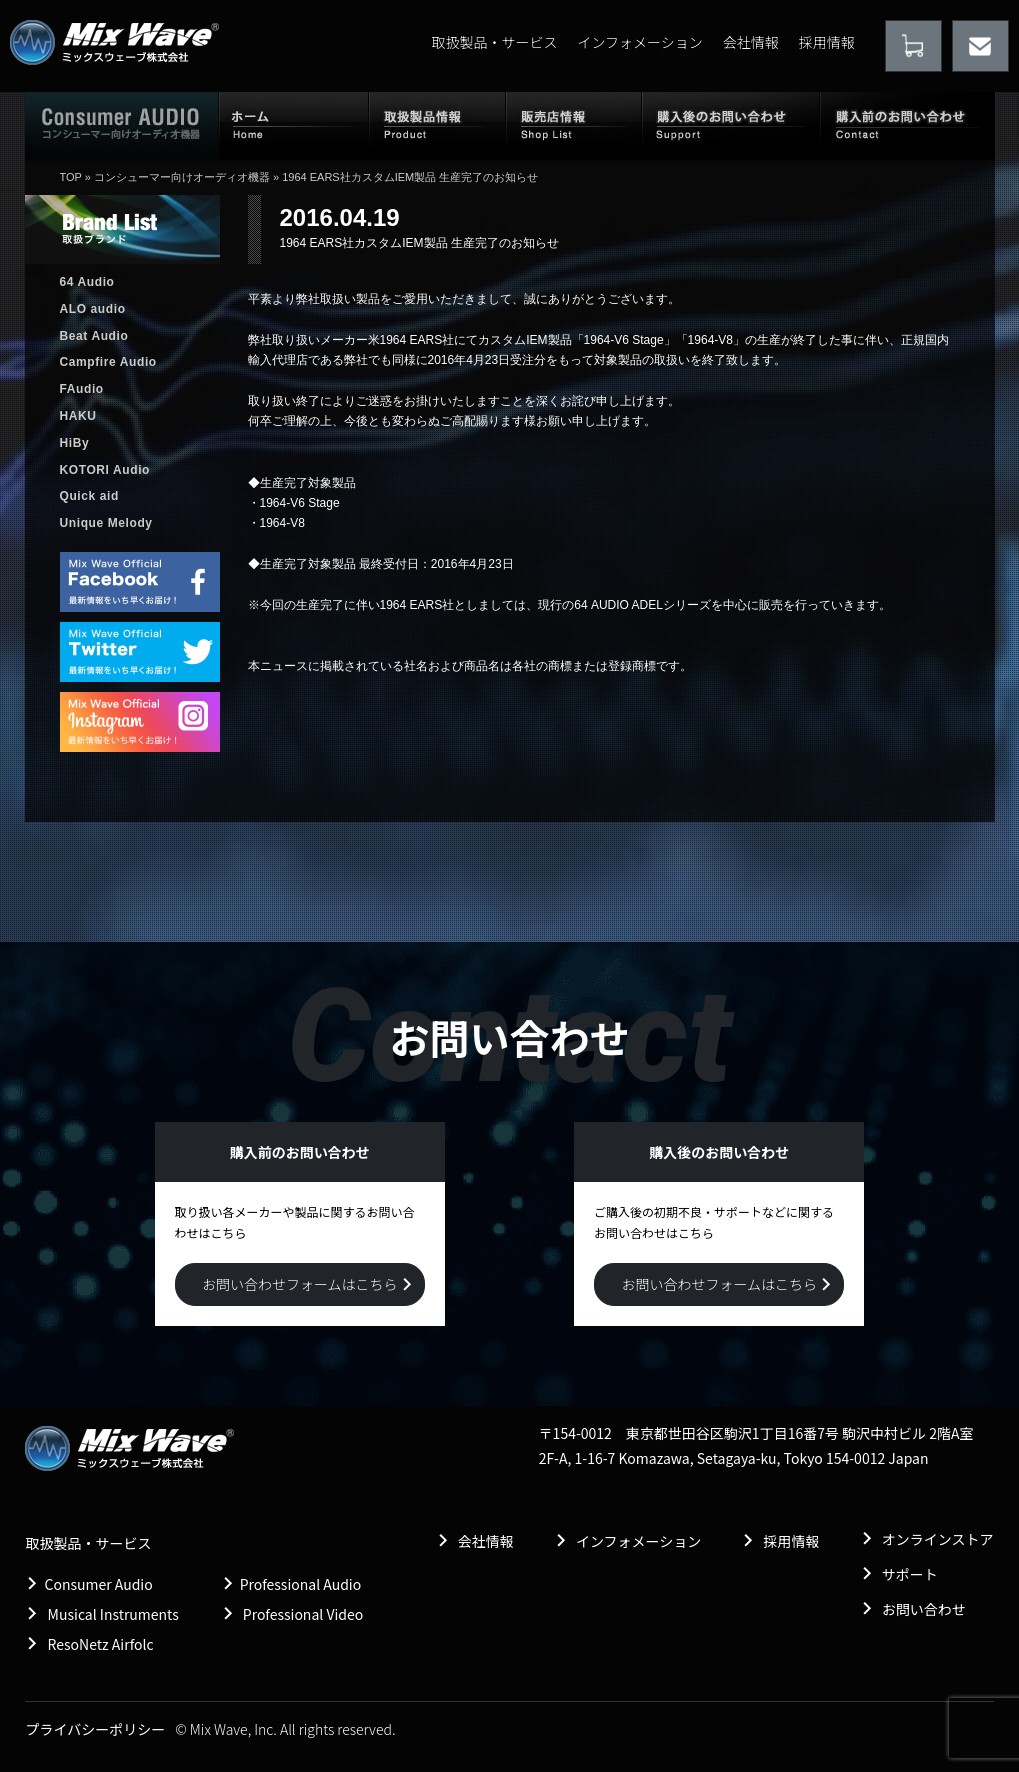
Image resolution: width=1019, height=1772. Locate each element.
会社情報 (751, 42)
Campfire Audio (108, 362)
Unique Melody (106, 523)
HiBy (75, 443)
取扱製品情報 (437, 125)
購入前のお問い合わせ (907, 125)
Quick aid (89, 496)
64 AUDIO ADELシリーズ (642, 605)
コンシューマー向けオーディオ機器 (182, 177)
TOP (71, 177)
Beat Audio (94, 336)
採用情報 (827, 42)
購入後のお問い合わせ (731, 125)
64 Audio (87, 282)
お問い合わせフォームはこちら (300, 1284)
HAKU (78, 416)
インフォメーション (639, 42)
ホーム (294, 125)
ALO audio (93, 309)
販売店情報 (574, 125)
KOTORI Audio (105, 470)
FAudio (82, 389)
